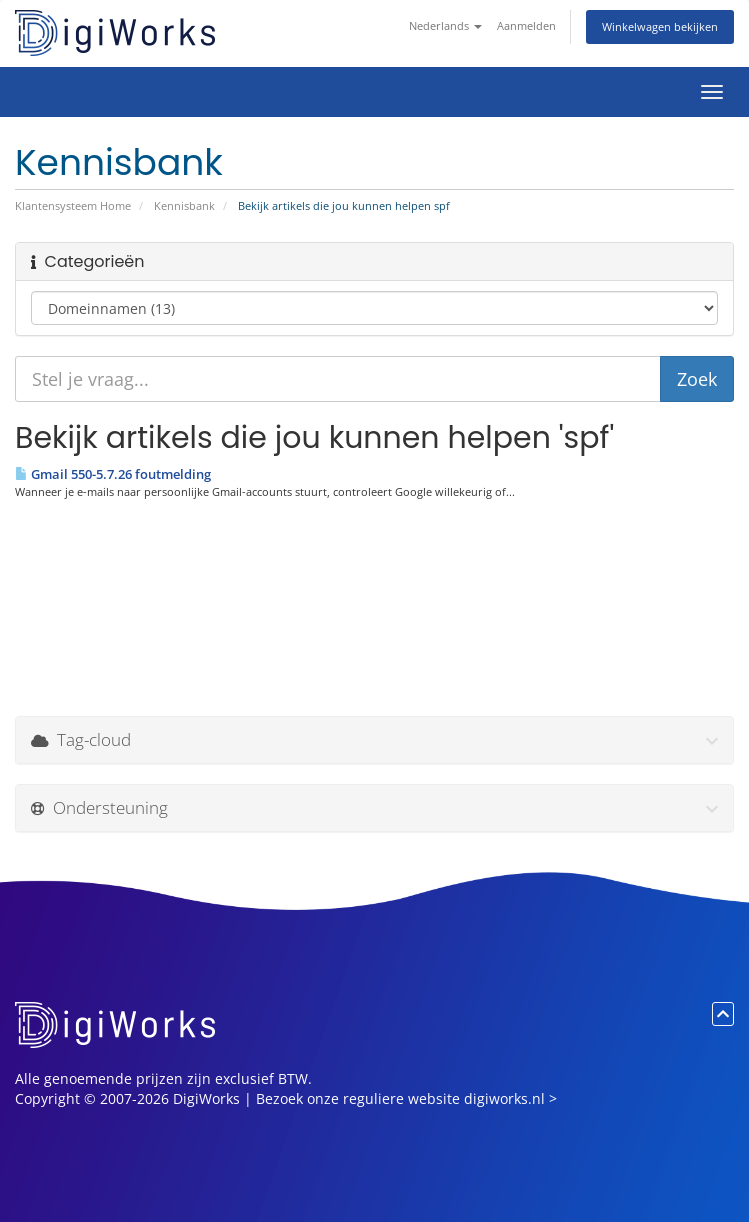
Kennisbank (184, 205)
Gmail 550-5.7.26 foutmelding (113, 474)
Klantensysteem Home (73, 205)
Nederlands (445, 25)
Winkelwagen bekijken (660, 26)
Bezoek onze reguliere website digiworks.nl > (406, 1098)
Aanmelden (526, 25)
